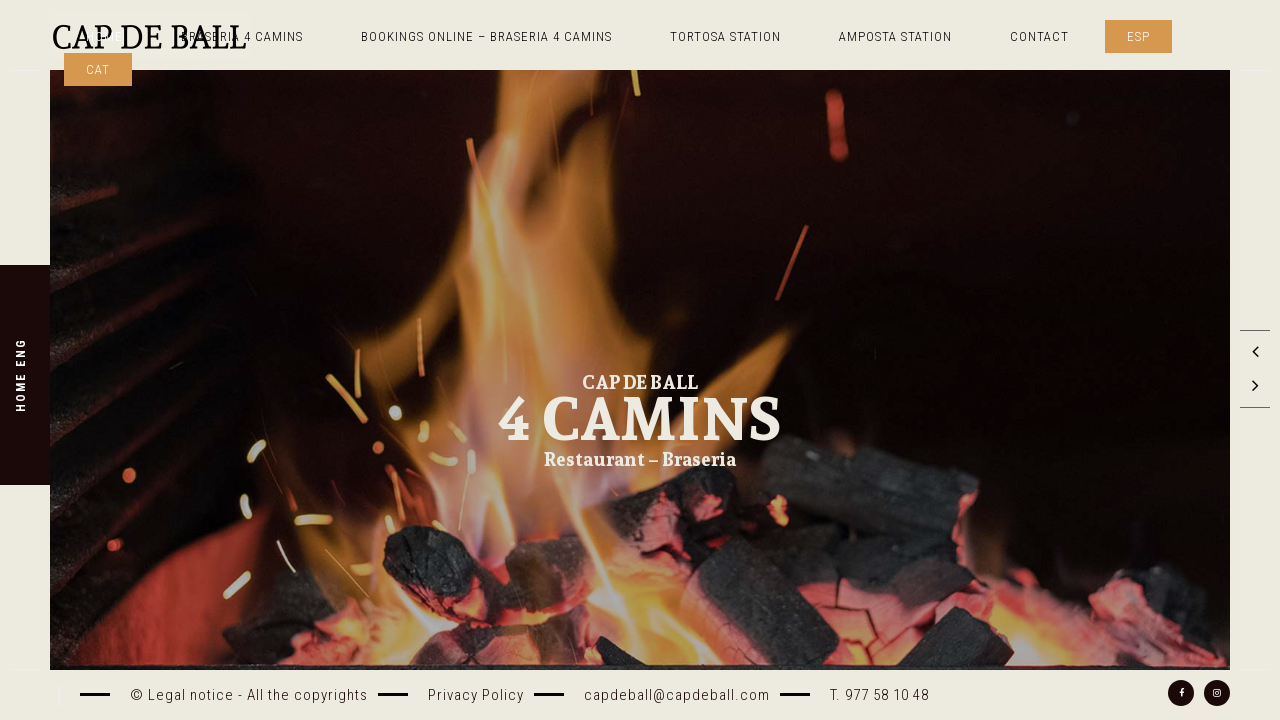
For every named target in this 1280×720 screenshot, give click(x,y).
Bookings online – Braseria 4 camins (486, 36)
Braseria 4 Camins (242, 36)
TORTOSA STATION (725, 36)
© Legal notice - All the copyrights (249, 695)
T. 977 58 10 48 (879, 695)
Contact (1039, 36)
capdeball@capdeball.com (677, 695)
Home (104, 36)
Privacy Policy (476, 695)
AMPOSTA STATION (895, 36)
